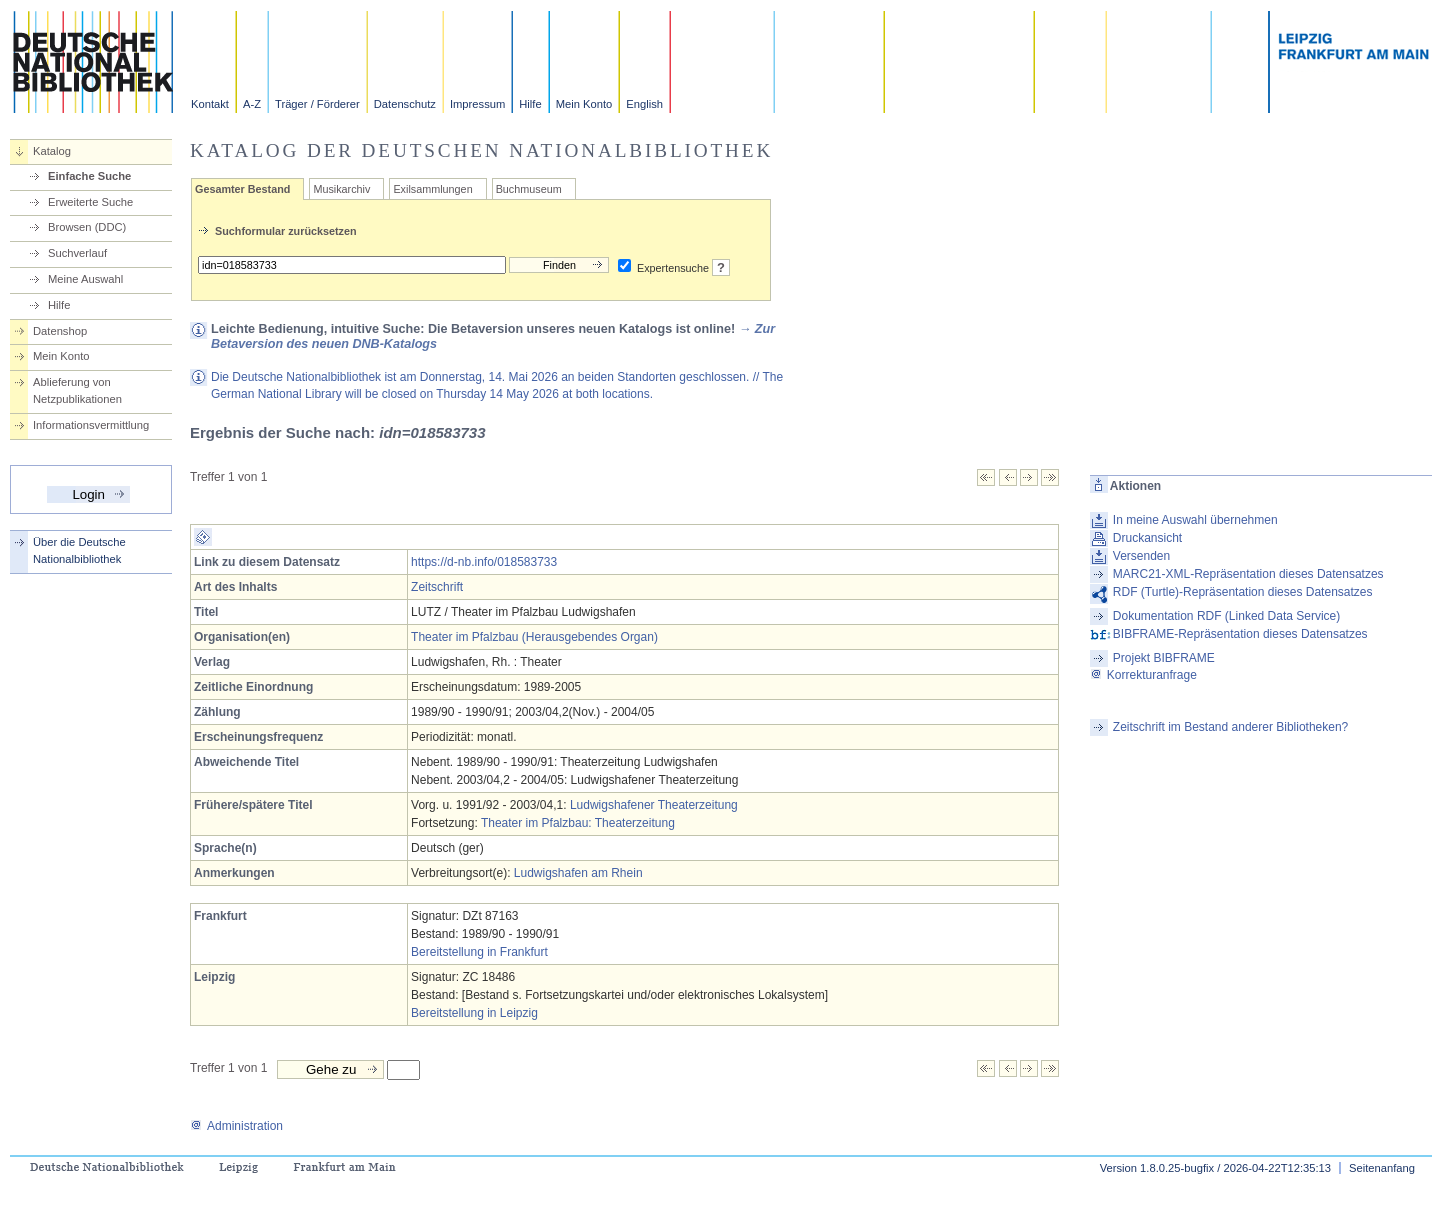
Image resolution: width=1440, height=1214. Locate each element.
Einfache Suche (89, 176)
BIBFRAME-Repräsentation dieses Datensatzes (1240, 634)
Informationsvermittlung (91, 425)
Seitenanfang (1382, 1168)
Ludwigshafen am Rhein (578, 873)
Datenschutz (405, 104)
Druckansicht (1147, 538)
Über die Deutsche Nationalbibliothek (79, 550)
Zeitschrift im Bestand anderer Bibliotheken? (1230, 727)
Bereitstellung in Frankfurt (479, 952)
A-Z (252, 104)
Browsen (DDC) (87, 227)
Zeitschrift (437, 587)
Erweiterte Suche (90, 202)
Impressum (477, 104)
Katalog (52, 151)
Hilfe (530, 104)
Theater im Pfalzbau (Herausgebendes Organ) (534, 637)
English (644, 104)
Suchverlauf (77, 253)
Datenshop (60, 331)
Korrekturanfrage (1143, 675)
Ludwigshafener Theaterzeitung (654, 805)
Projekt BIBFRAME (1164, 658)
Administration (236, 1126)
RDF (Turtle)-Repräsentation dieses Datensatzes (1243, 592)
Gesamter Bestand (242, 189)
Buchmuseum (529, 189)
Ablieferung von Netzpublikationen (77, 390)
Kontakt (210, 104)
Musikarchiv (341, 189)
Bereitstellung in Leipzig (474, 1013)
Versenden (1141, 556)
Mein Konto (584, 104)
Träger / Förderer (317, 104)
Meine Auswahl (85, 279)
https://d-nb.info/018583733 (484, 562)
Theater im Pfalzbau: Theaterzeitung (578, 823)
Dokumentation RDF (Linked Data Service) (1226, 616)
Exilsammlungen (432, 189)
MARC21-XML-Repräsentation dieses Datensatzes (1248, 574)
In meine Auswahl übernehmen (1195, 520)
